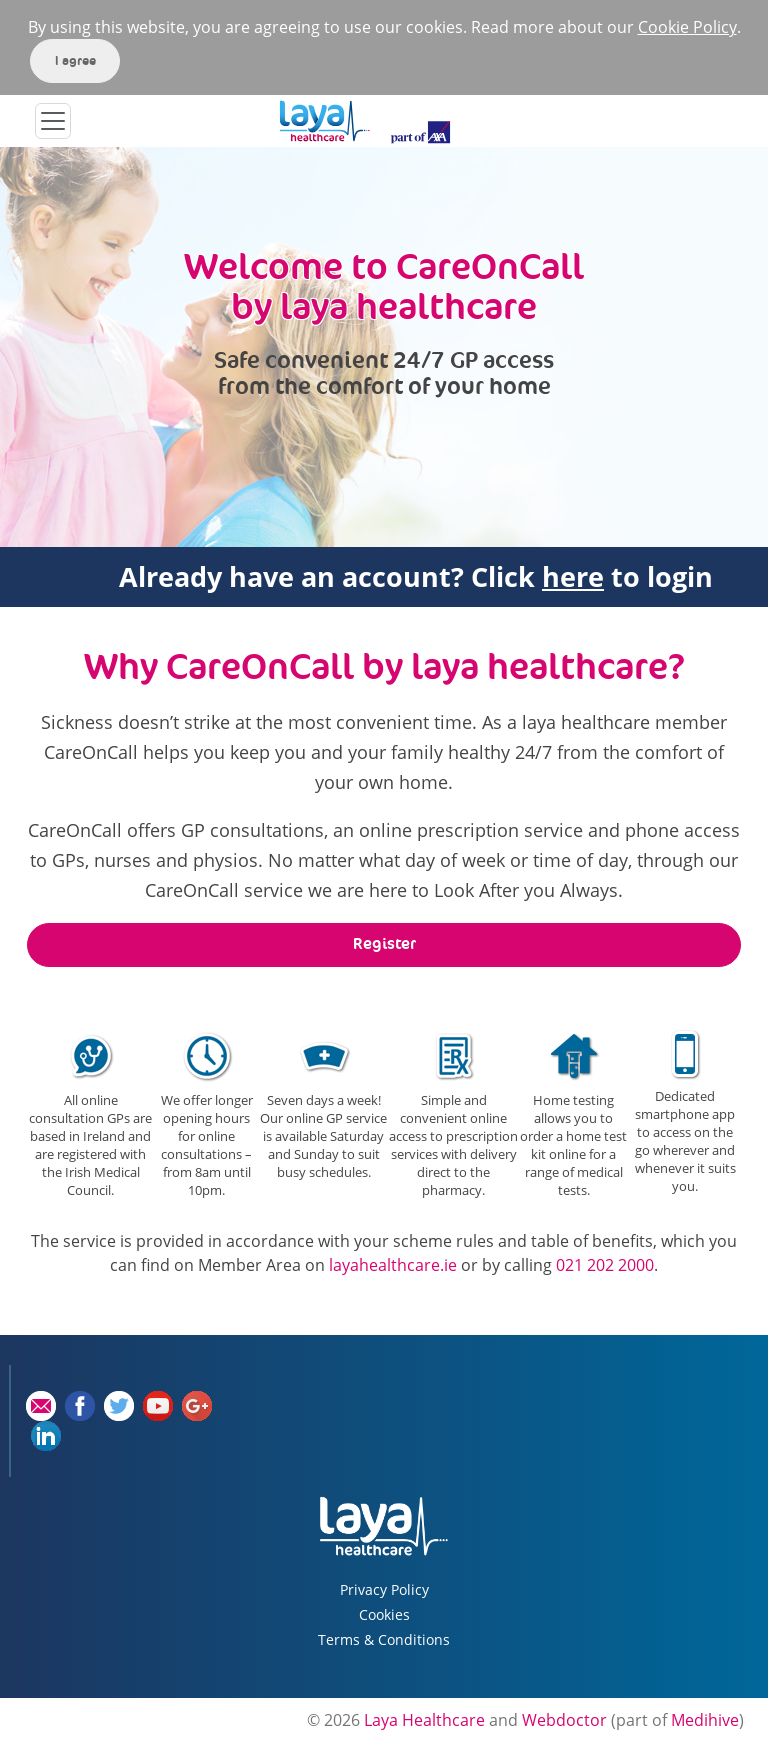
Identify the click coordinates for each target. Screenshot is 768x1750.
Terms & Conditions (384, 1639)
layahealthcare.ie (393, 1265)
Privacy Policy (384, 1589)
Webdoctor (564, 1720)
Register (384, 943)
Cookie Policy (687, 27)
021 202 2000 (605, 1265)
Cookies (384, 1614)
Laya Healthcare (424, 1720)
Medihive (705, 1720)
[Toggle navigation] (53, 121)
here (573, 576)
